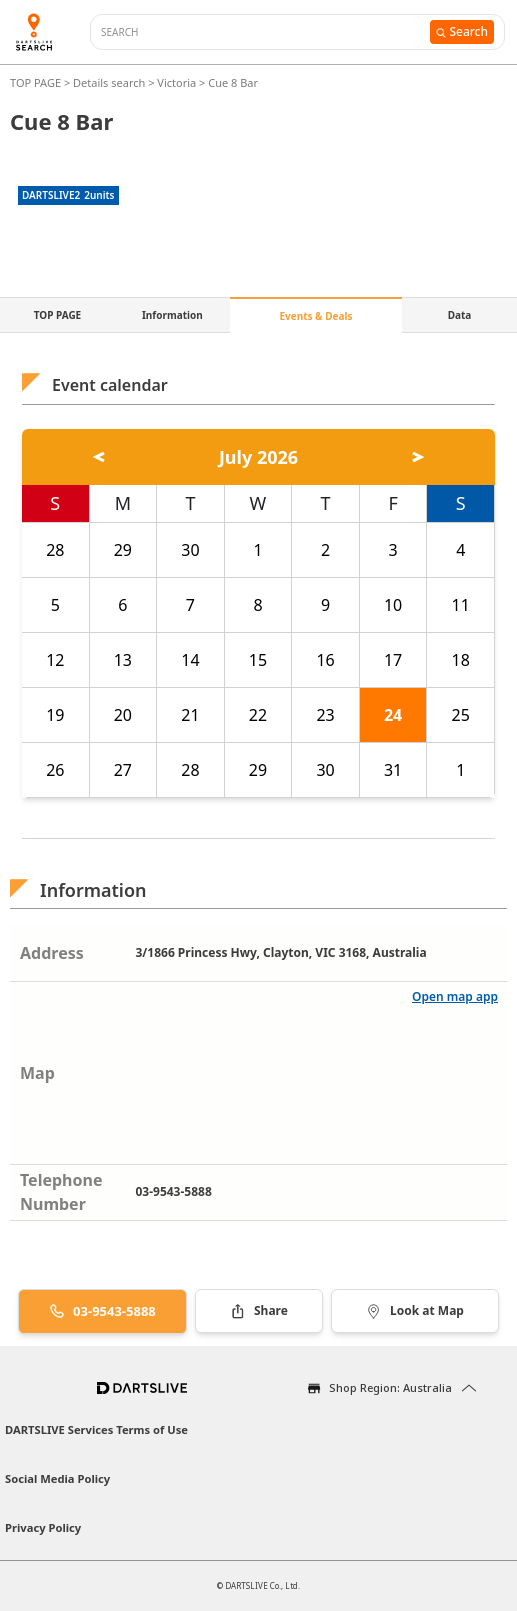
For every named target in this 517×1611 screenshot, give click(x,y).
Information (172, 315)
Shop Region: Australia (390, 1387)
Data (460, 315)
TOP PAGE (37, 82)
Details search (110, 82)
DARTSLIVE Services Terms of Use (96, 1429)
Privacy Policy (43, 1527)
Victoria (176, 82)
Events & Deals (315, 316)
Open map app (455, 996)
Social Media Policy (57, 1478)
